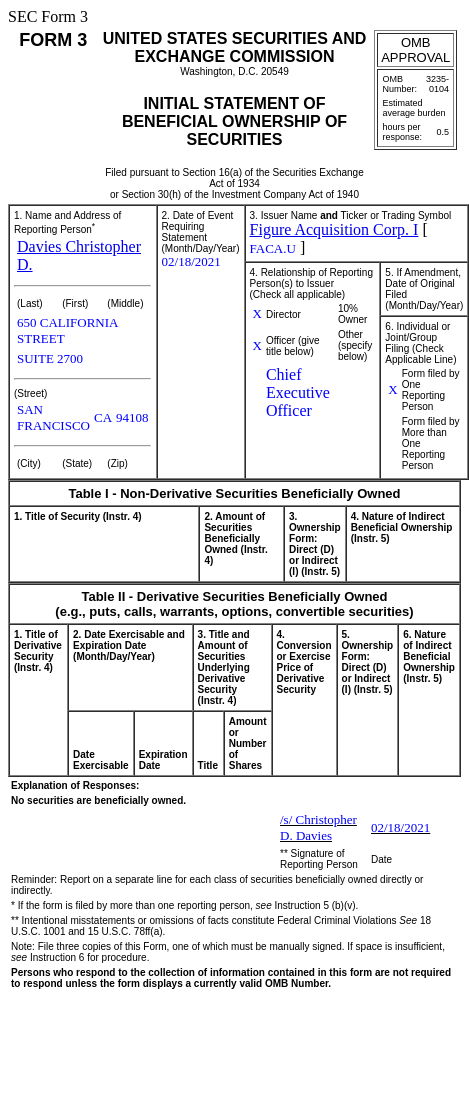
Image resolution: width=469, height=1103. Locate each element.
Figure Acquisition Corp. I (334, 229)
